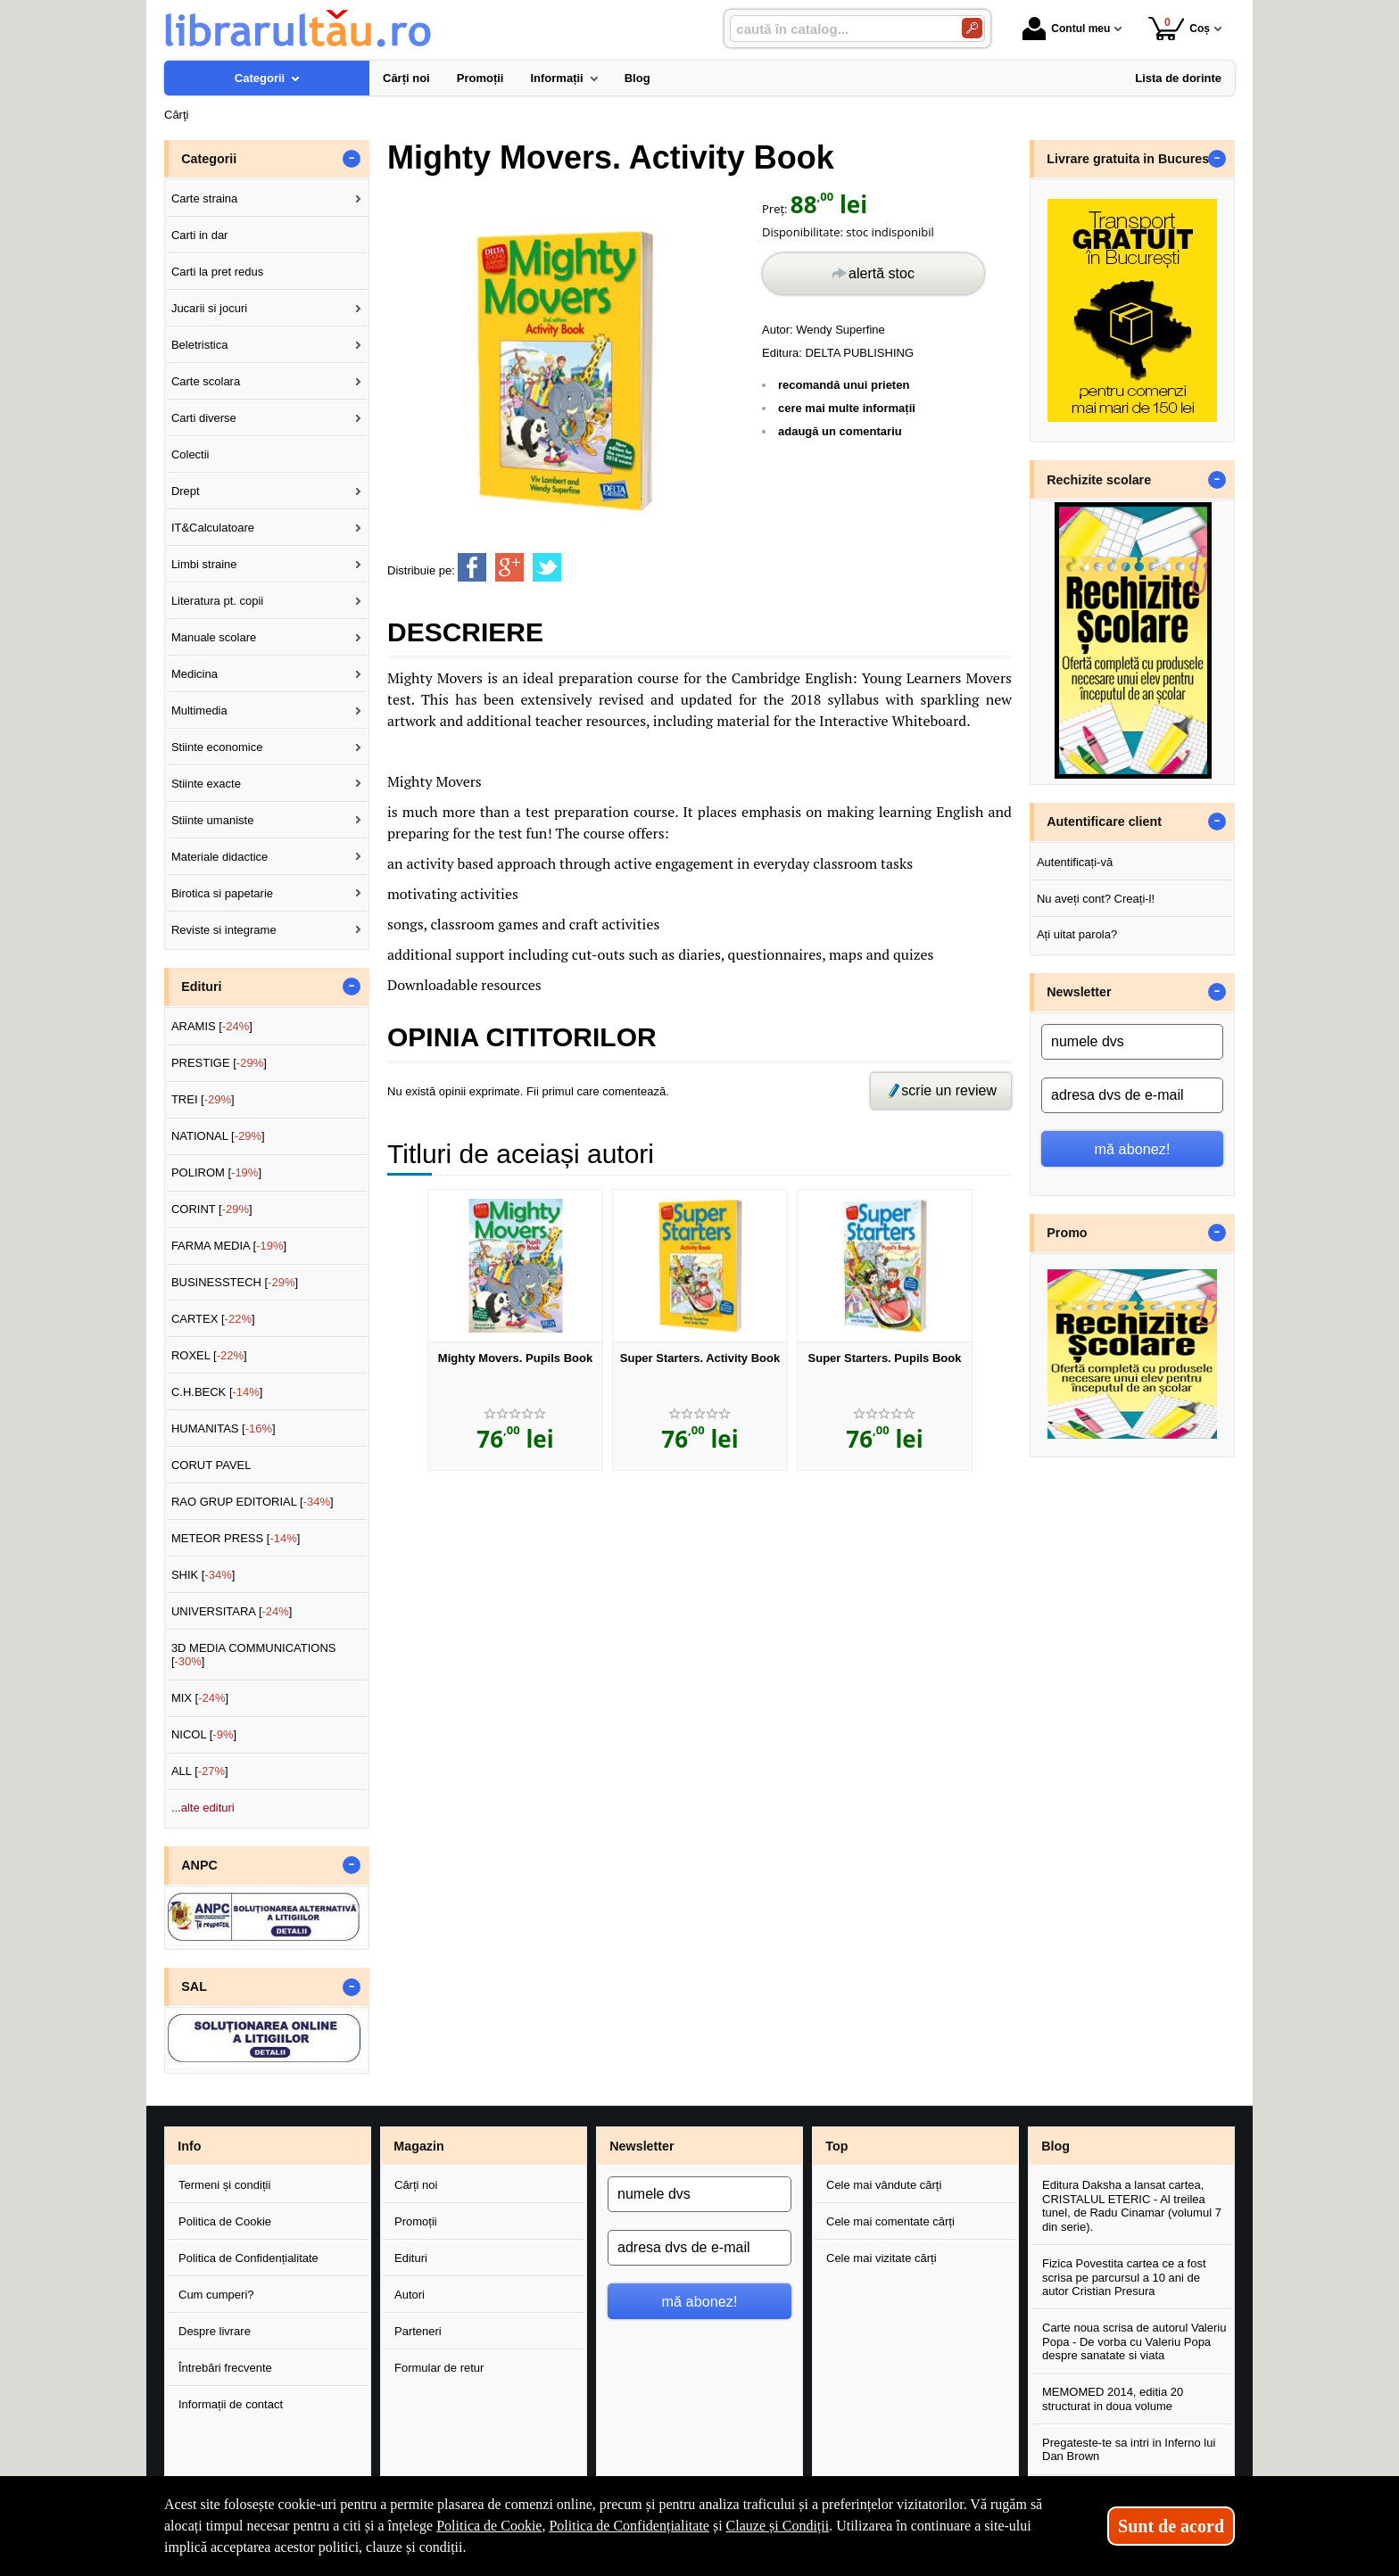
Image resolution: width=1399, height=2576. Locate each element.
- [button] (351, 159)
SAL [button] (194, 1986)
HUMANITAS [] (223, 1428)
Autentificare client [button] (1104, 821)
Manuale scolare (213, 637)
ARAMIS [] (211, 1026)
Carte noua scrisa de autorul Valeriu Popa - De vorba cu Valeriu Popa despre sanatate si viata (1134, 2341)
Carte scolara (205, 381)
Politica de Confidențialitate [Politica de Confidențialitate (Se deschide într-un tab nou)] (629, 2525)
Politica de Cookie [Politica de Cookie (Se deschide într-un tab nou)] (489, 2525)
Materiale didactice (219, 856)
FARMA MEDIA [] (228, 1245)
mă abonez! (1133, 1149)
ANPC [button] (199, 1865)
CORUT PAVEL (211, 1465)
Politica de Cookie (224, 2221)
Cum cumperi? (216, 2294)
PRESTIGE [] (219, 1062)
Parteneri (418, 2331)
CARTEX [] (213, 1318)
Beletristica (199, 344)
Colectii (190, 454)
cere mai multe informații (846, 408)
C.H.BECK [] (217, 1392)
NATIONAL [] (218, 1136)
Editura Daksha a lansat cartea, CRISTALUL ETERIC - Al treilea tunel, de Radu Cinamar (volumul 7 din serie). (1131, 2205)
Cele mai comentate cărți (890, 2221)
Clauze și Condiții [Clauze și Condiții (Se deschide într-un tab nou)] (778, 2525)
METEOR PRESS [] (236, 1538)
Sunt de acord (1171, 2526)
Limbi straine (204, 564)
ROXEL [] (209, 1355)
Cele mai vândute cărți (883, 2185)
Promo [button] (1067, 1233)
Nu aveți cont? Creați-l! (1096, 898)
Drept (185, 491)
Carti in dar (199, 235)
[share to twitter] (547, 567)
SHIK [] (203, 1574)
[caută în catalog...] (839, 29)
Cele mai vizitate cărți (881, 2258)
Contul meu (1066, 28)
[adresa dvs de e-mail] (1132, 1095)
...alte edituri (203, 1807)
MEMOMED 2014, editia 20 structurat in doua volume (1112, 2399)
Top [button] (836, 2146)
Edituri (410, 2258)
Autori (409, 2294)
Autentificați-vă (1075, 862)
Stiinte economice (217, 747)
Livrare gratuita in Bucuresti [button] (1132, 159)
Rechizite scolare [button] (1099, 480)
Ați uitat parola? (1077, 934)
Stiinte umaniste (212, 820)
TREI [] (203, 1099)
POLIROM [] (216, 1172)
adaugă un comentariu (840, 431)
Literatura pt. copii (217, 600)
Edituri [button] (201, 986)
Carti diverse (203, 418)
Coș (1179, 28)
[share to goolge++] (509, 567)
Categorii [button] (208, 159)
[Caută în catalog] (972, 28)
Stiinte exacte (206, 783)
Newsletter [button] (1079, 992)
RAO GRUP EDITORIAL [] (252, 1501)
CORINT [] (211, 1209)
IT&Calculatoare (212, 527)
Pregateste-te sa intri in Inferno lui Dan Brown (1128, 2450)
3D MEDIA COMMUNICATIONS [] (253, 1655)
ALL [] (199, 1771)
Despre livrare (214, 2331)
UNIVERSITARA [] (232, 1611)
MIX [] (199, 1698)
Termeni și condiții (224, 2185)
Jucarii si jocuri (209, 308)
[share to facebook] (472, 567)
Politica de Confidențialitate (248, 2258)
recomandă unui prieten (843, 385)
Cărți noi (415, 2185)
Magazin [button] (418, 2146)
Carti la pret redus (217, 271)
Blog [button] (1055, 2146)
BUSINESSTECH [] (234, 1282)
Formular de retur (439, 2367)
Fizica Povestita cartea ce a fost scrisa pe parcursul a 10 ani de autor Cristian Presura (1124, 2277)
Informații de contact (230, 2404)
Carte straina (204, 198)
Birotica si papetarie (222, 893)
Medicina (194, 674)
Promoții (415, 2221)
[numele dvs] (1132, 1042)
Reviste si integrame (224, 930)
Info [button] (189, 2146)
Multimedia (199, 710)
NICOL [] (203, 1734)
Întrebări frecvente (225, 2367)
